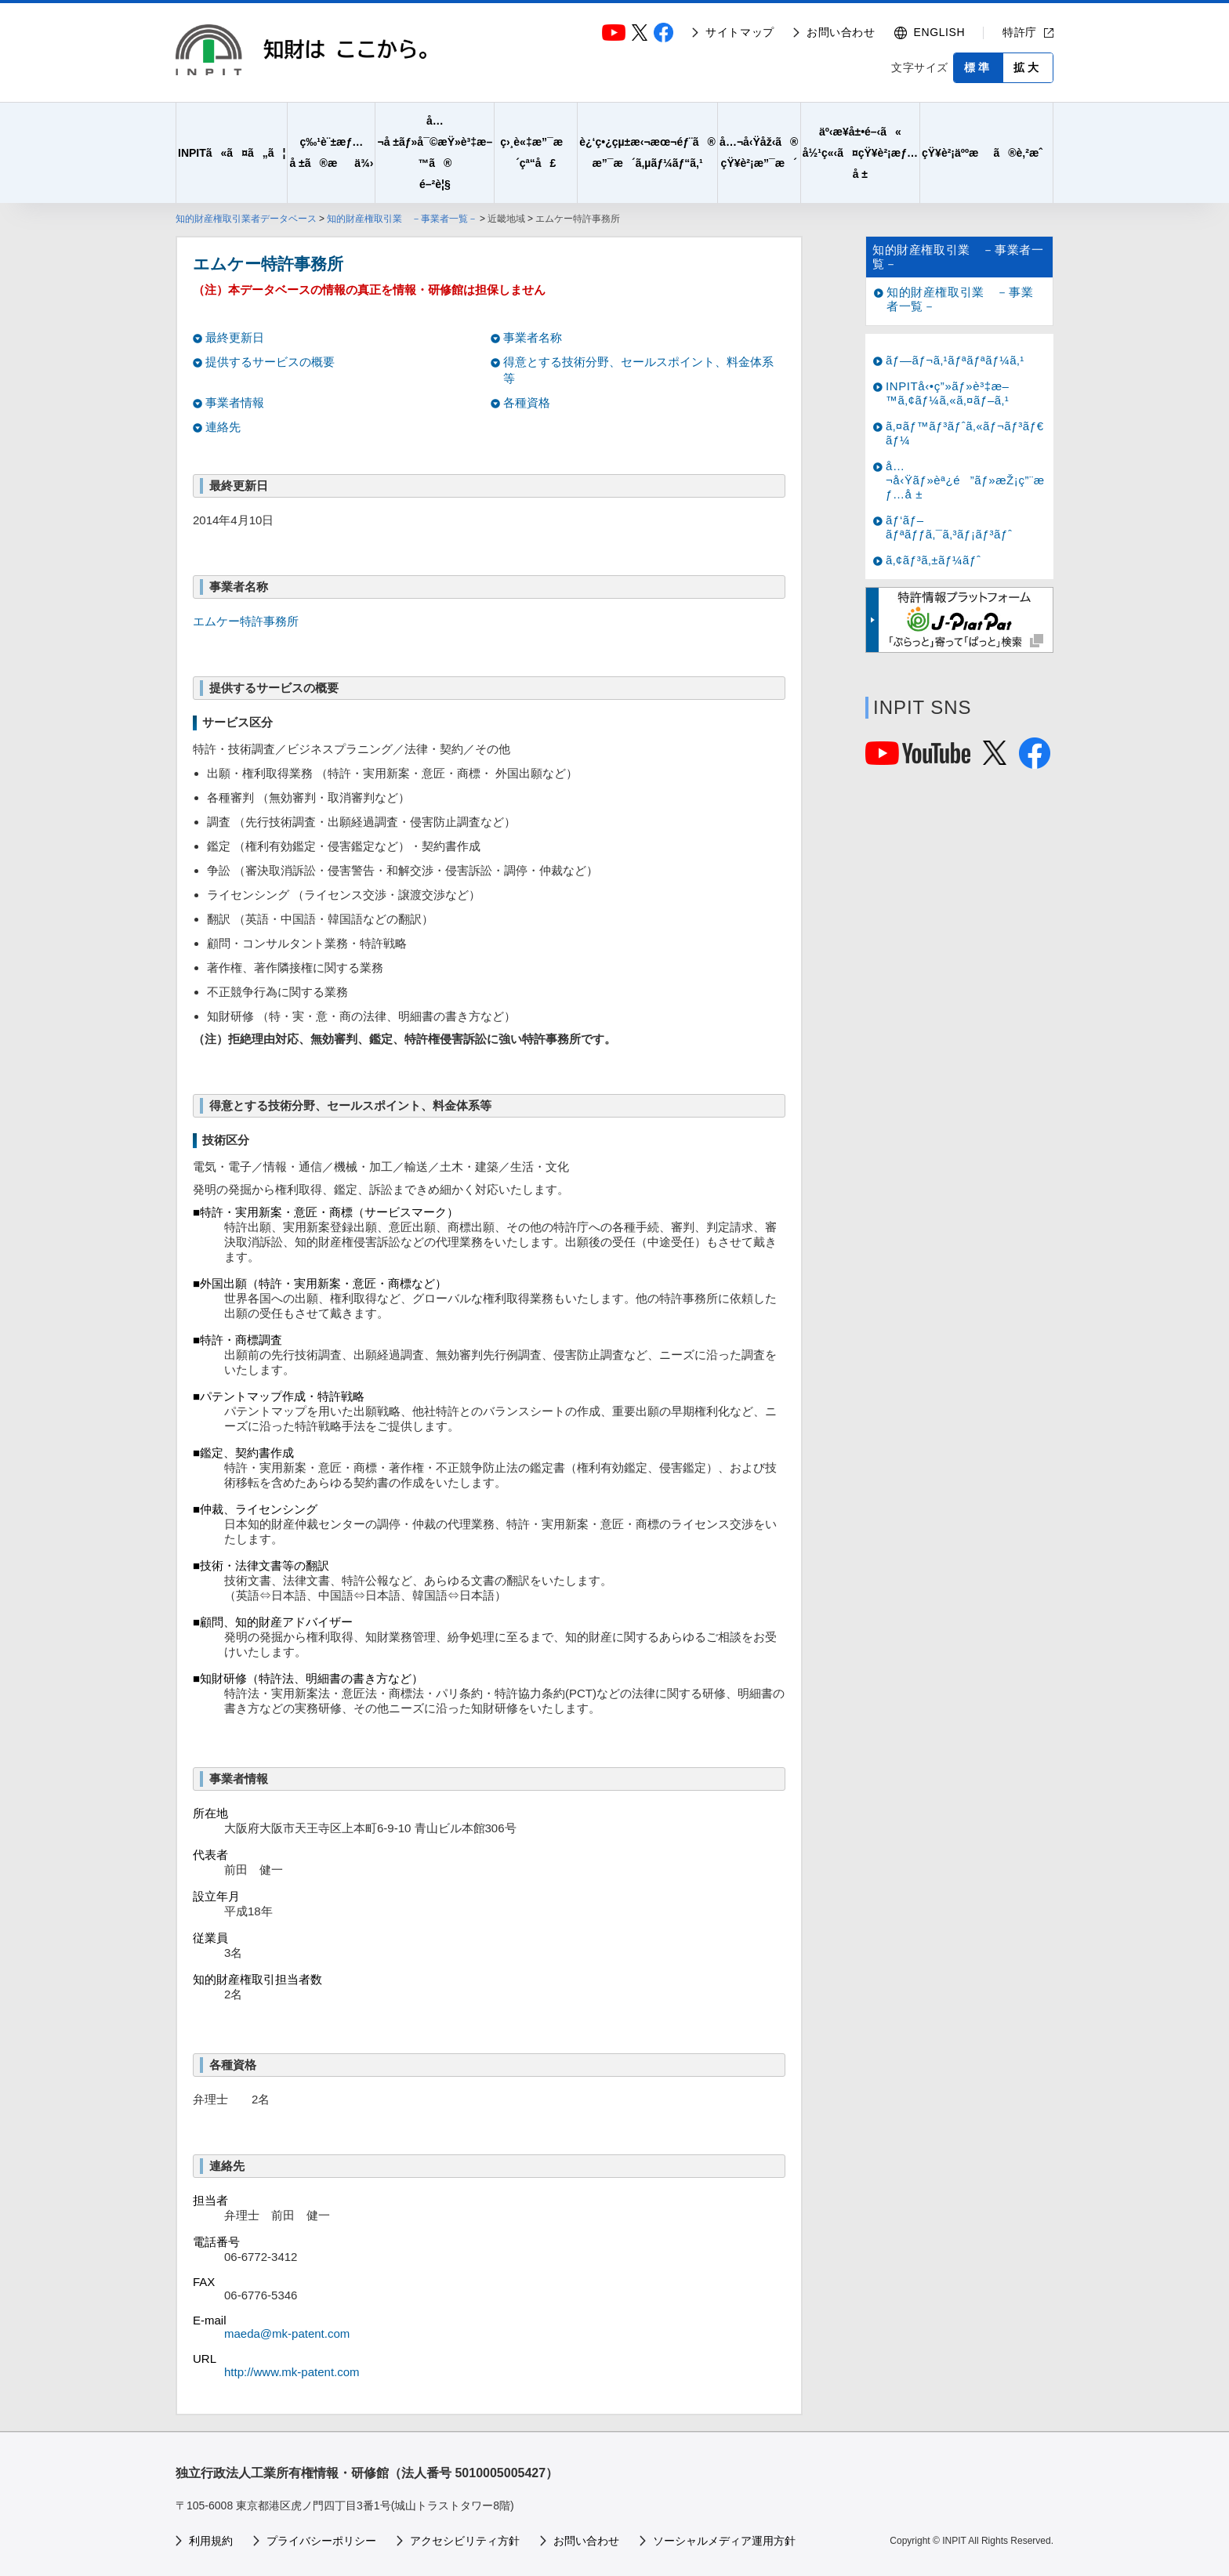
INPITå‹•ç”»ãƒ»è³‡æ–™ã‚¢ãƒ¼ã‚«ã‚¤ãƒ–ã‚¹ (948, 393)
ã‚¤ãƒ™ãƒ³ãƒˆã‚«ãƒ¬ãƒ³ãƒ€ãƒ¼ (965, 433)
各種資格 (526, 402)
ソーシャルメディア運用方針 (724, 2540)
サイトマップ (739, 32)
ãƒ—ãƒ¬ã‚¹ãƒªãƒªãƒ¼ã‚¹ (955, 360)
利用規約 (211, 2540)
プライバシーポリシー (321, 2540)
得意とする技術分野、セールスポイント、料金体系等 (638, 370)
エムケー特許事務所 (246, 621)
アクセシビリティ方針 (465, 2540)
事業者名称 (532, 337)
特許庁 (1019, 32)
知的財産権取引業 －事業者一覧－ (402, 218)
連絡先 (223, 426)
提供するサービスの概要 (270, 361)
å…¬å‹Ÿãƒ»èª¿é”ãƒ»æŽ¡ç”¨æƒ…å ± (965, 480)
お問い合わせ (841, 32)
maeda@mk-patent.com (287, 2333)
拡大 (1027, 67)
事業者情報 (234, 402)
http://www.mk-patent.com (292, 2372)
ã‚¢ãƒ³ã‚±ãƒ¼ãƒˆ (933, 560)
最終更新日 (234, 337)
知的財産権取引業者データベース (246, 218)
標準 (978, 67)
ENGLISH (940, 32)
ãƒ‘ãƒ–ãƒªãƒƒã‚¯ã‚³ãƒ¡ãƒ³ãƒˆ (949, 527)
